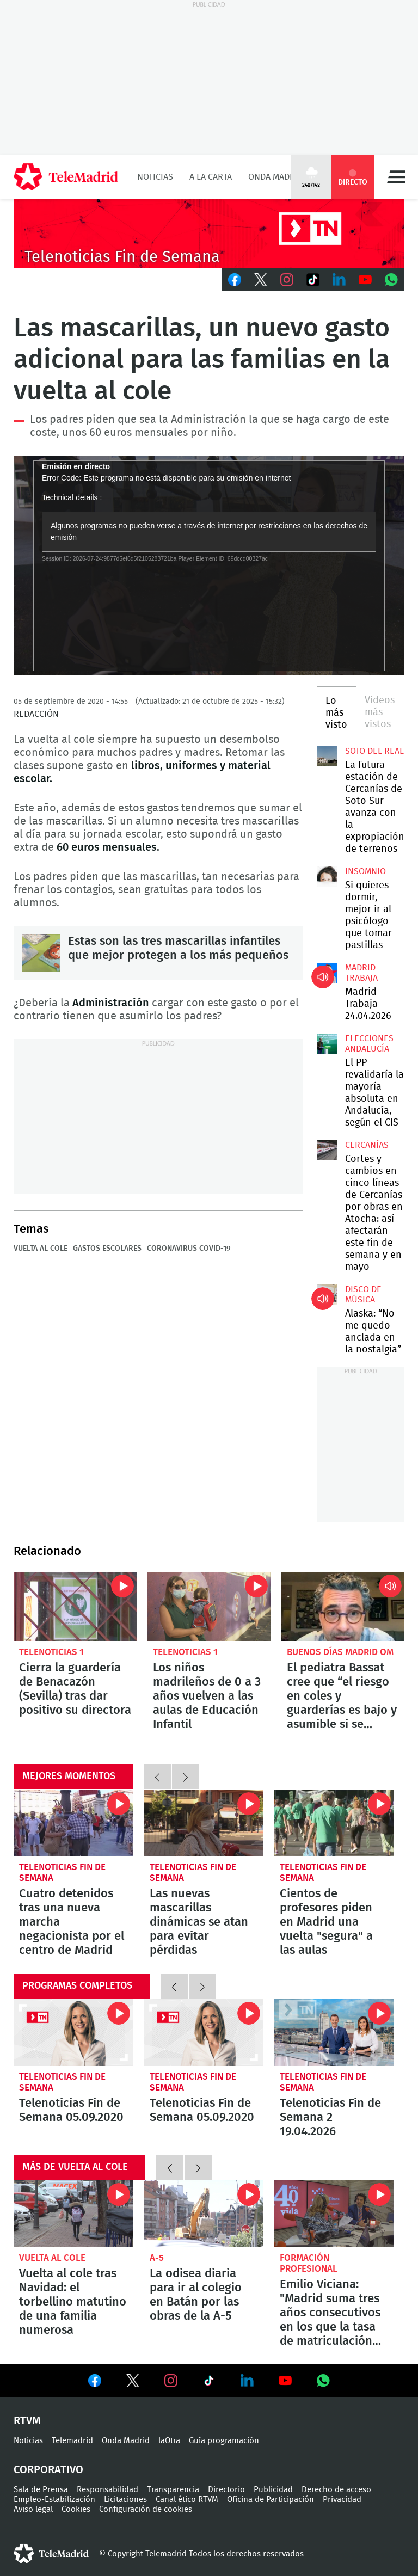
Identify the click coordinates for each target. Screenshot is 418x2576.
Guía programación (224, 2441)
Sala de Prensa (41, 2490)
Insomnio (365, 871)
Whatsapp (391, 279)
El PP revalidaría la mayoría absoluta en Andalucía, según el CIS (326, 1043)
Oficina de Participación (270, 2499)
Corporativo (48, 2469)
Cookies (76, 2509)
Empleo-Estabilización (54, 2499)
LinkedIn (339, 279)
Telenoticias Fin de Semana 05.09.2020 (73, 2032)
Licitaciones (125, 2499)
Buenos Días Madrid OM (340, 1652)
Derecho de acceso (336, 2490)
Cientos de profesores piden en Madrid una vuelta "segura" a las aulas (334, 1823)
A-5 (157, 2258)
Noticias (155, 177)
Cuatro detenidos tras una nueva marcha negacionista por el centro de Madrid (73, 1823)
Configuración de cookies (145, 2509)
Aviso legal (33, 2509)
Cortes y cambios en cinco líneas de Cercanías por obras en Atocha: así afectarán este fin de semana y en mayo (326, 1150)
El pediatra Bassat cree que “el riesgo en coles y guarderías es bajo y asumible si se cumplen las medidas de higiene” (342, 1606)
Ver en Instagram (171, 2380)
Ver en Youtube (285, 2380)
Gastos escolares (107, 1248)
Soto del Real (374, 751)
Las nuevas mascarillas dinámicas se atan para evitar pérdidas (203, 1823)
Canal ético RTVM (187, 2499)
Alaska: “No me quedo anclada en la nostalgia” (326, 1294)
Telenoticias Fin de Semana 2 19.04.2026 (334, 2032)
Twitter (261, 279)
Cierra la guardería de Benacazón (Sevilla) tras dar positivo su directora (75, 1606)
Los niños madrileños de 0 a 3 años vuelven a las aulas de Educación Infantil (209, 1606)
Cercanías (367, 1145)
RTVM (27, 2420)
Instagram (287, 279)
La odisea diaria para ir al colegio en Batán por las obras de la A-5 (203, 2213)
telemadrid (51, 2553)
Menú (396, 177)
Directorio (226, 2490)
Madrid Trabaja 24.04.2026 (326, 972)
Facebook (235, 279)
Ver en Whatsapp (323, 2380)
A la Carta (210, 177)
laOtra (169, 2441)
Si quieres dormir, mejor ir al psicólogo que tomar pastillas (326, 876)
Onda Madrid (275, 177)
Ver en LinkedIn (247, 2380)
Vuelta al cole (40, 1248)
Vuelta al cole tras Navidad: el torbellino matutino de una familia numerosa (73, 2213)
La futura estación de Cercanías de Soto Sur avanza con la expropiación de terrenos (326, 756)
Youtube (365, 279)
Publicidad (273, 2490)
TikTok (313, 279)
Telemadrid (72, 2441)
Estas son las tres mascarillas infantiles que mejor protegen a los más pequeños (41, 953)
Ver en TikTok (209, 2382)
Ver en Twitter (133, 2382)
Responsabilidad (107, 2490)
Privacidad (342, 2499)
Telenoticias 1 (51, 1652)
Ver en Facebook (95, 2382)
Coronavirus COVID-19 (189, 1248)
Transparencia (173, 2490)
